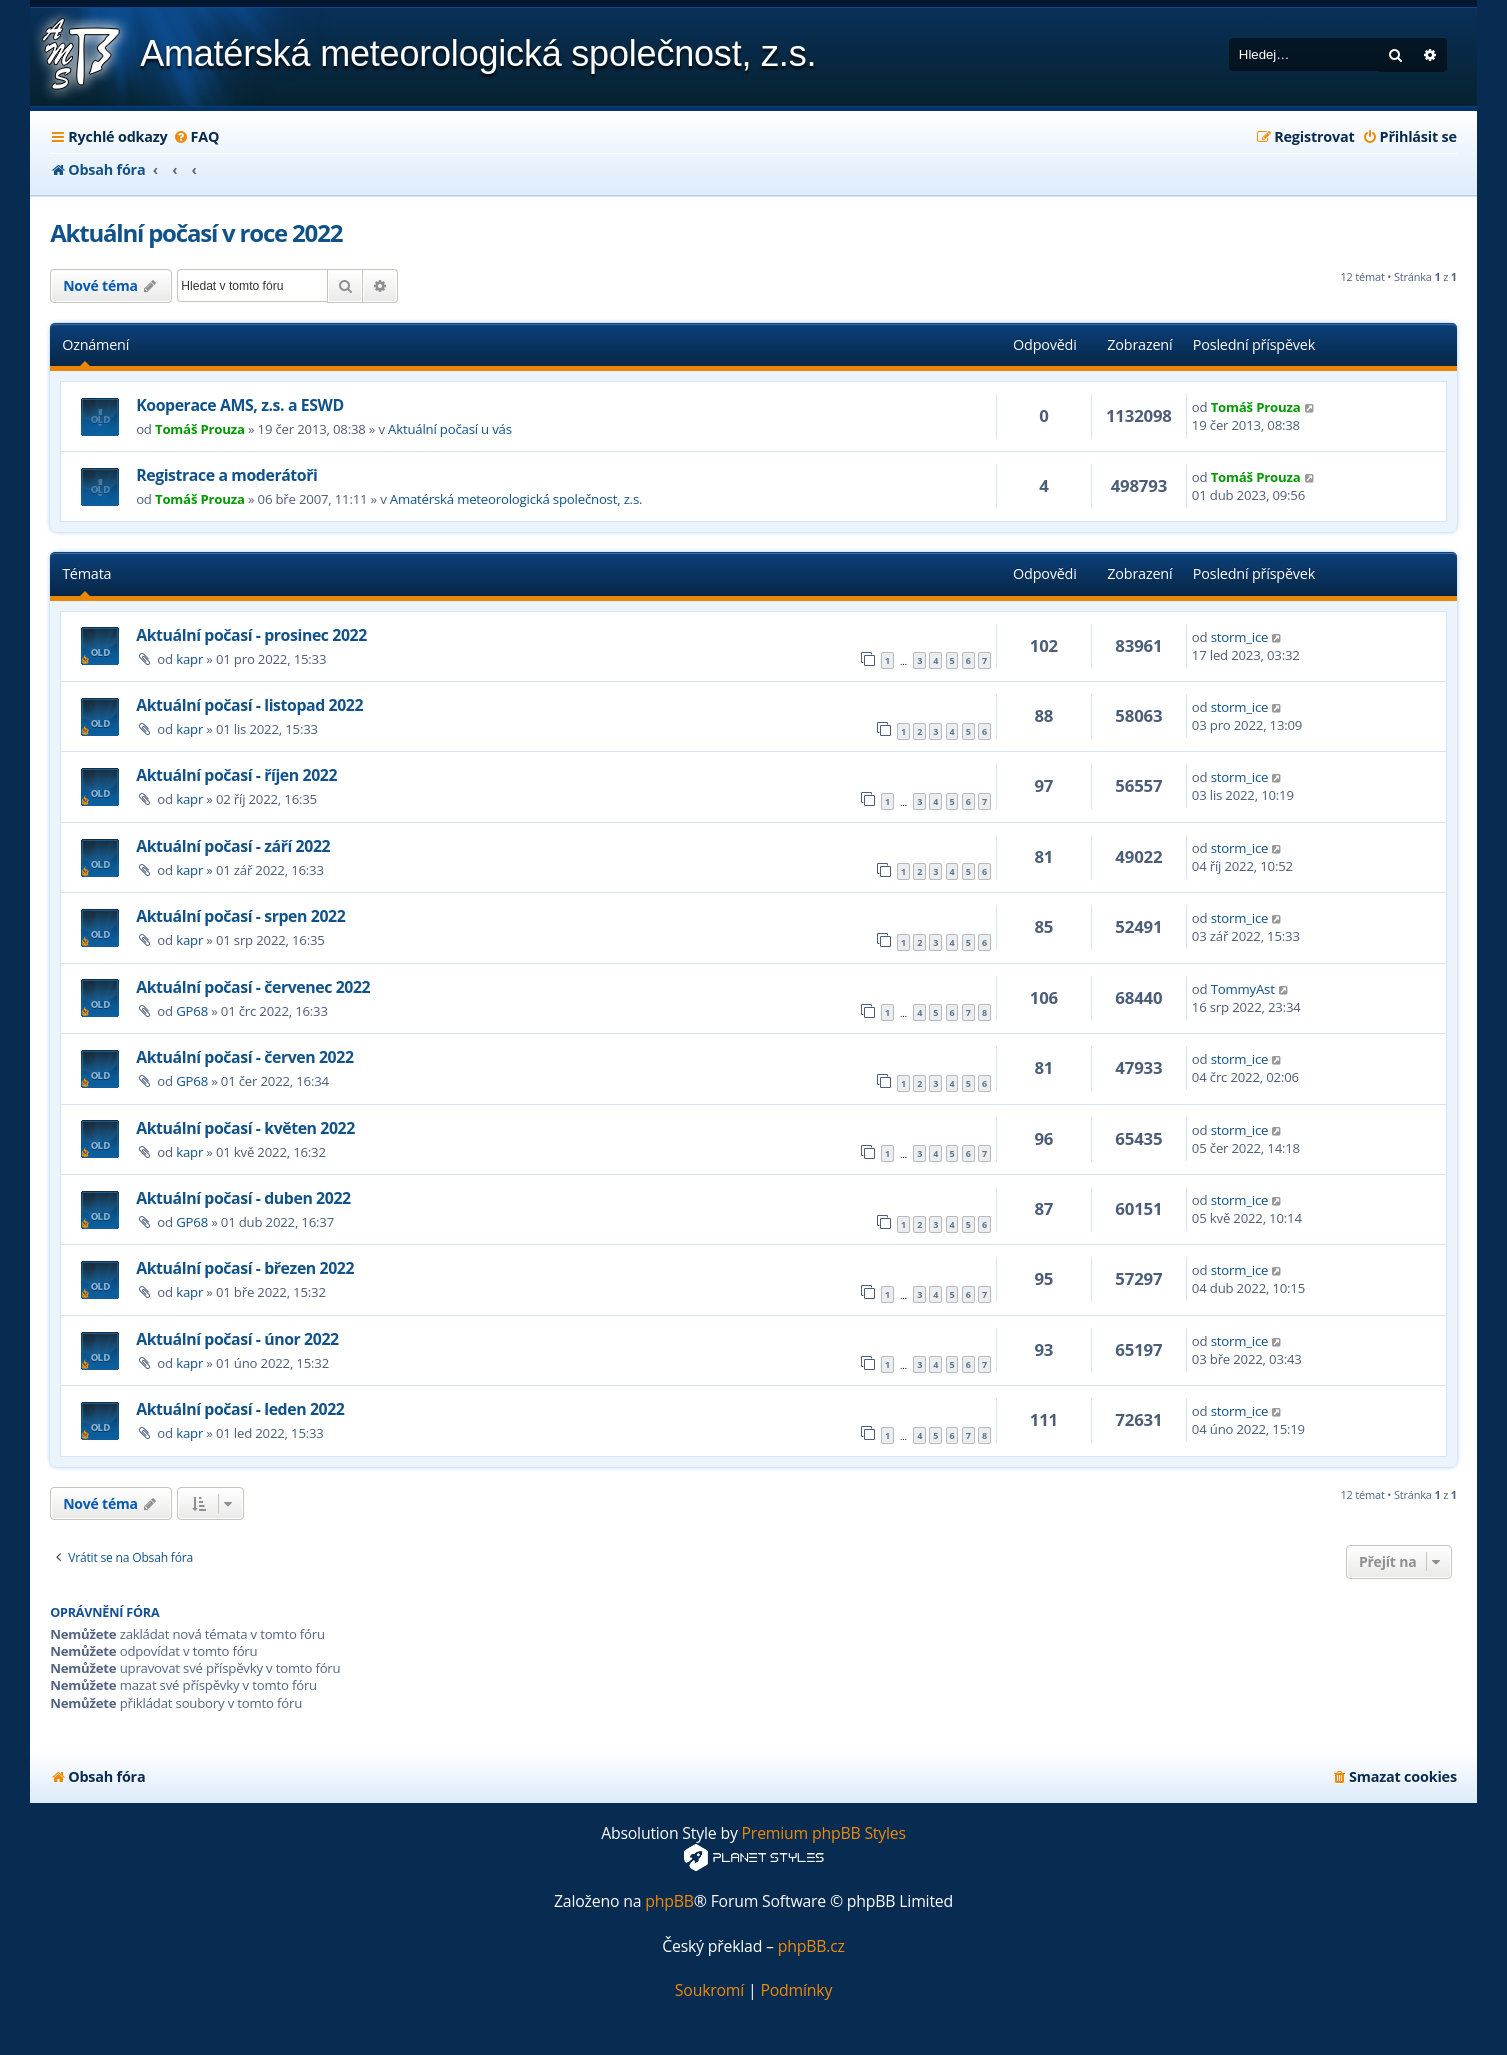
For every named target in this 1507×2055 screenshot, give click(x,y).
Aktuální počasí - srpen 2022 (240, 916)
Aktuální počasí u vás (450, 429)
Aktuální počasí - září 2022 (233, 846)
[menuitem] (196, 137)
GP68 (192, 1011)
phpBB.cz (811, 1946)
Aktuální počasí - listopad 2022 (249, 705)
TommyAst (1243, 989)
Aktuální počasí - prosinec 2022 (251, 635)
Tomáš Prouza (200, 429)
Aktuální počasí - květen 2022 (245, 1128)
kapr (189, 659)
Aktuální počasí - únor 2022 (237, 1339)
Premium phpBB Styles (824, 1833)
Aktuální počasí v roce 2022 (196, 232)
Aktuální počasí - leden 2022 (240, 1409)
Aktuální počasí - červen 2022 (244, 1057)
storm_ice (1240, 637)
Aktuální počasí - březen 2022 (245, 1268)
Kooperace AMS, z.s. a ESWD (240, 405)
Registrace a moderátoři (226, 475)
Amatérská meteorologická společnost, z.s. (516, 499)
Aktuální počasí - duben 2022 (243, 1198)
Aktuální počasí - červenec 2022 (253, 987)
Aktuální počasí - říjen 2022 (236, 775)
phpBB (669, 1901)
